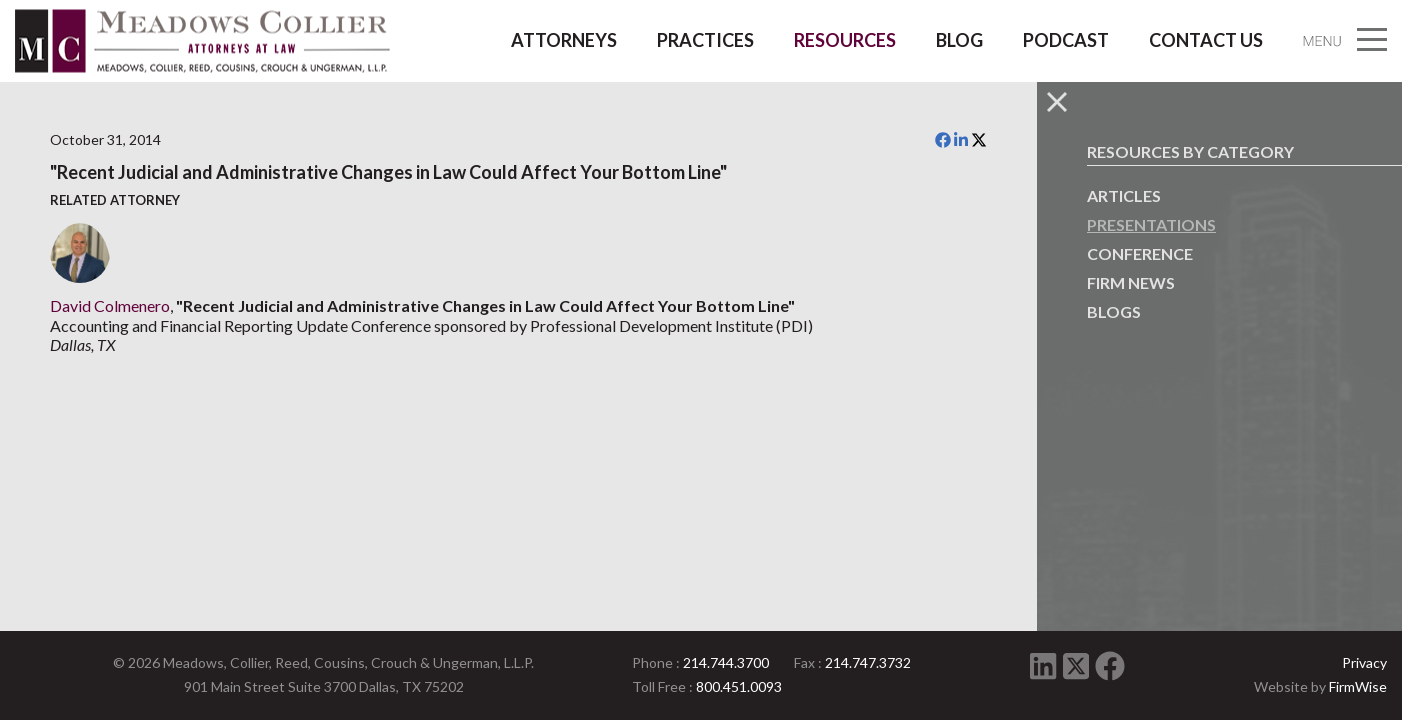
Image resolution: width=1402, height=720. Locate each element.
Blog (959, 40)
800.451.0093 (739, 686)
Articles (1124, 195)
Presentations (1151, 224)
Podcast (1066, 40)
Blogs (1114, 311)
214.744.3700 (726, 662)
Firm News (1131, 282)
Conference (1140, 253)
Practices (705, 40)
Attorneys (564, 40)
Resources (845, 40)
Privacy (1364, 662)
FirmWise (1358, 686)
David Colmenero (110, 305)
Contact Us (1206, 40)
